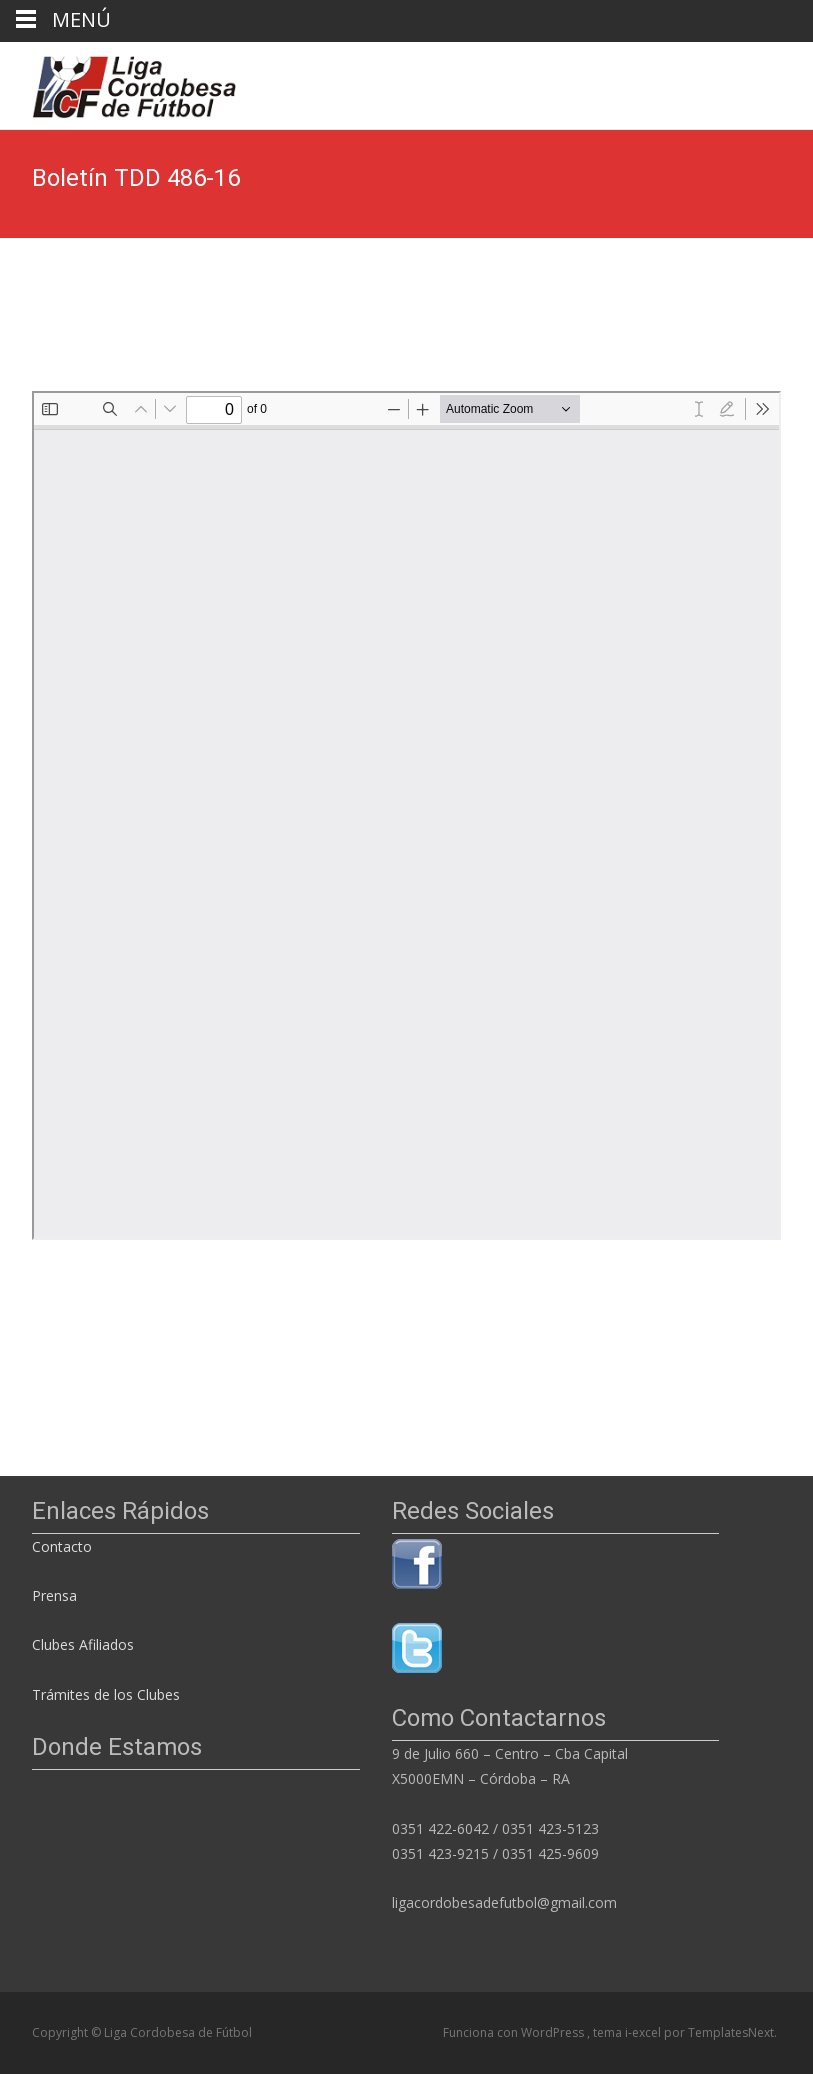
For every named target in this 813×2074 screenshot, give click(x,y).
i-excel (644, 2032)
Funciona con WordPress (515, 2032)
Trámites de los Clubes (106, 1694)
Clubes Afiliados (83, 1644)
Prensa (54, 1595)
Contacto (64, 1546)
